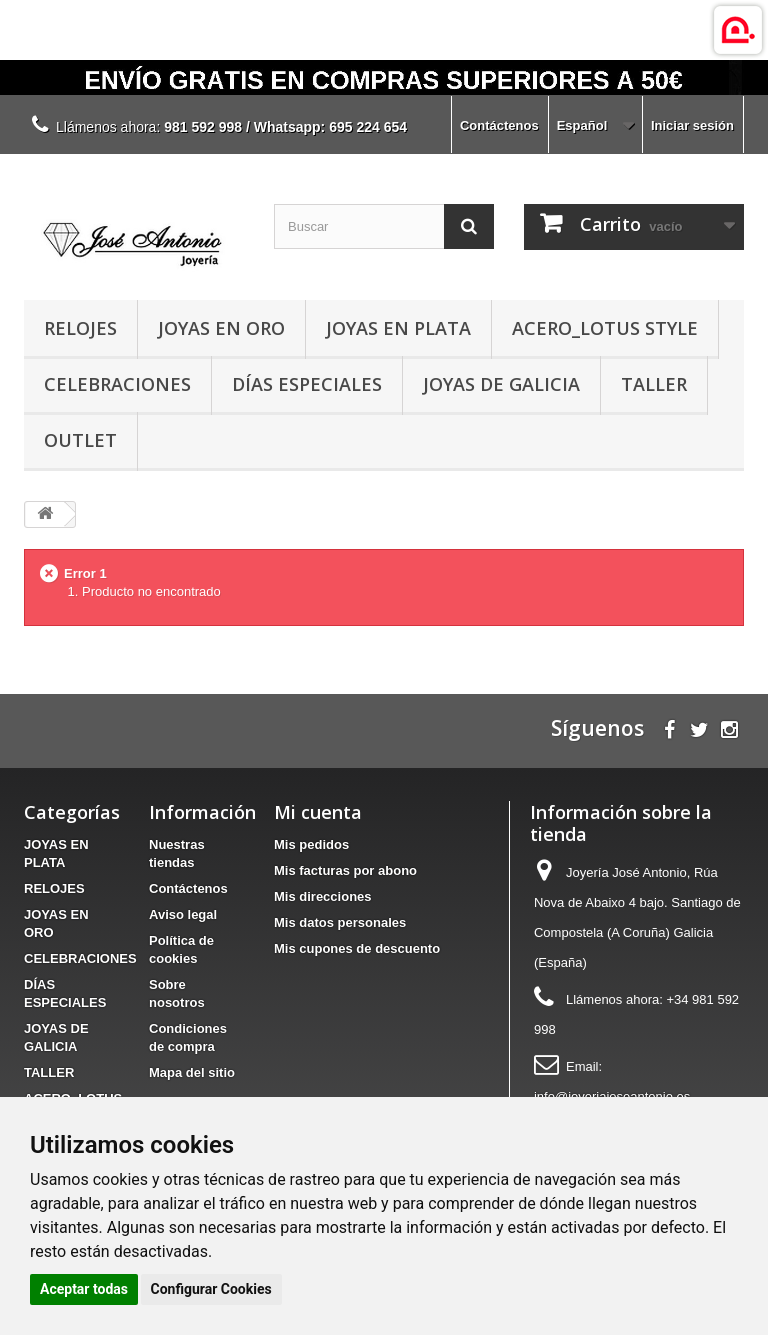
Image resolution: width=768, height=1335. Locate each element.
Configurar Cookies (211, 1289)
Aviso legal (183, 914)
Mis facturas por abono (345, 870)
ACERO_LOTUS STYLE (605, 328)
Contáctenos (499, 125)
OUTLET (80, 440)
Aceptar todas (84, 1289)
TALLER (654, 384)
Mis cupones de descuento (357, 948)
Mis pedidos (311, 844)
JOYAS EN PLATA (398, 328)
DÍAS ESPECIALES (307, 384)
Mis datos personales (340, 922)
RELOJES (80, 328)
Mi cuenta (318, 812)
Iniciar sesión (692, 125)
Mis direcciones (323, 896)
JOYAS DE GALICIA (501, 384)
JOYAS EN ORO (221, 328)
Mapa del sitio (192, 1072)
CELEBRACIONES (117, 384)
